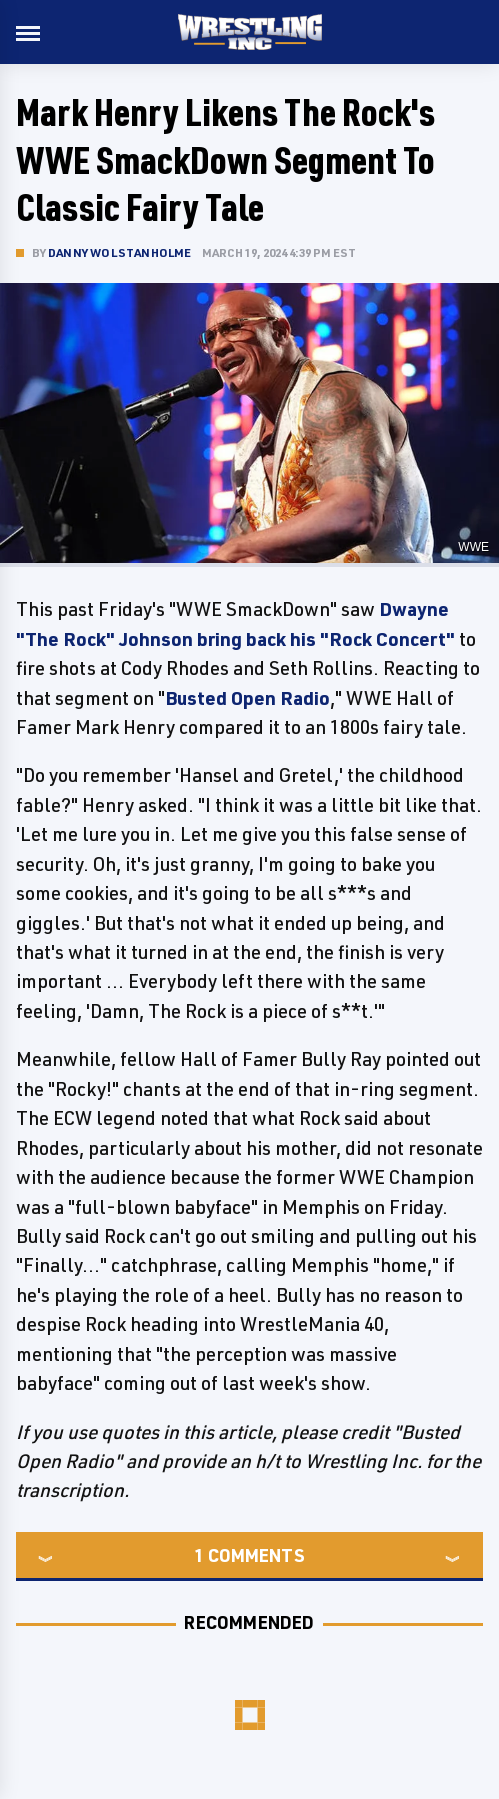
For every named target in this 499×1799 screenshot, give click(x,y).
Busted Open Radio (247, 698)
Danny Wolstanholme (120, 252)
